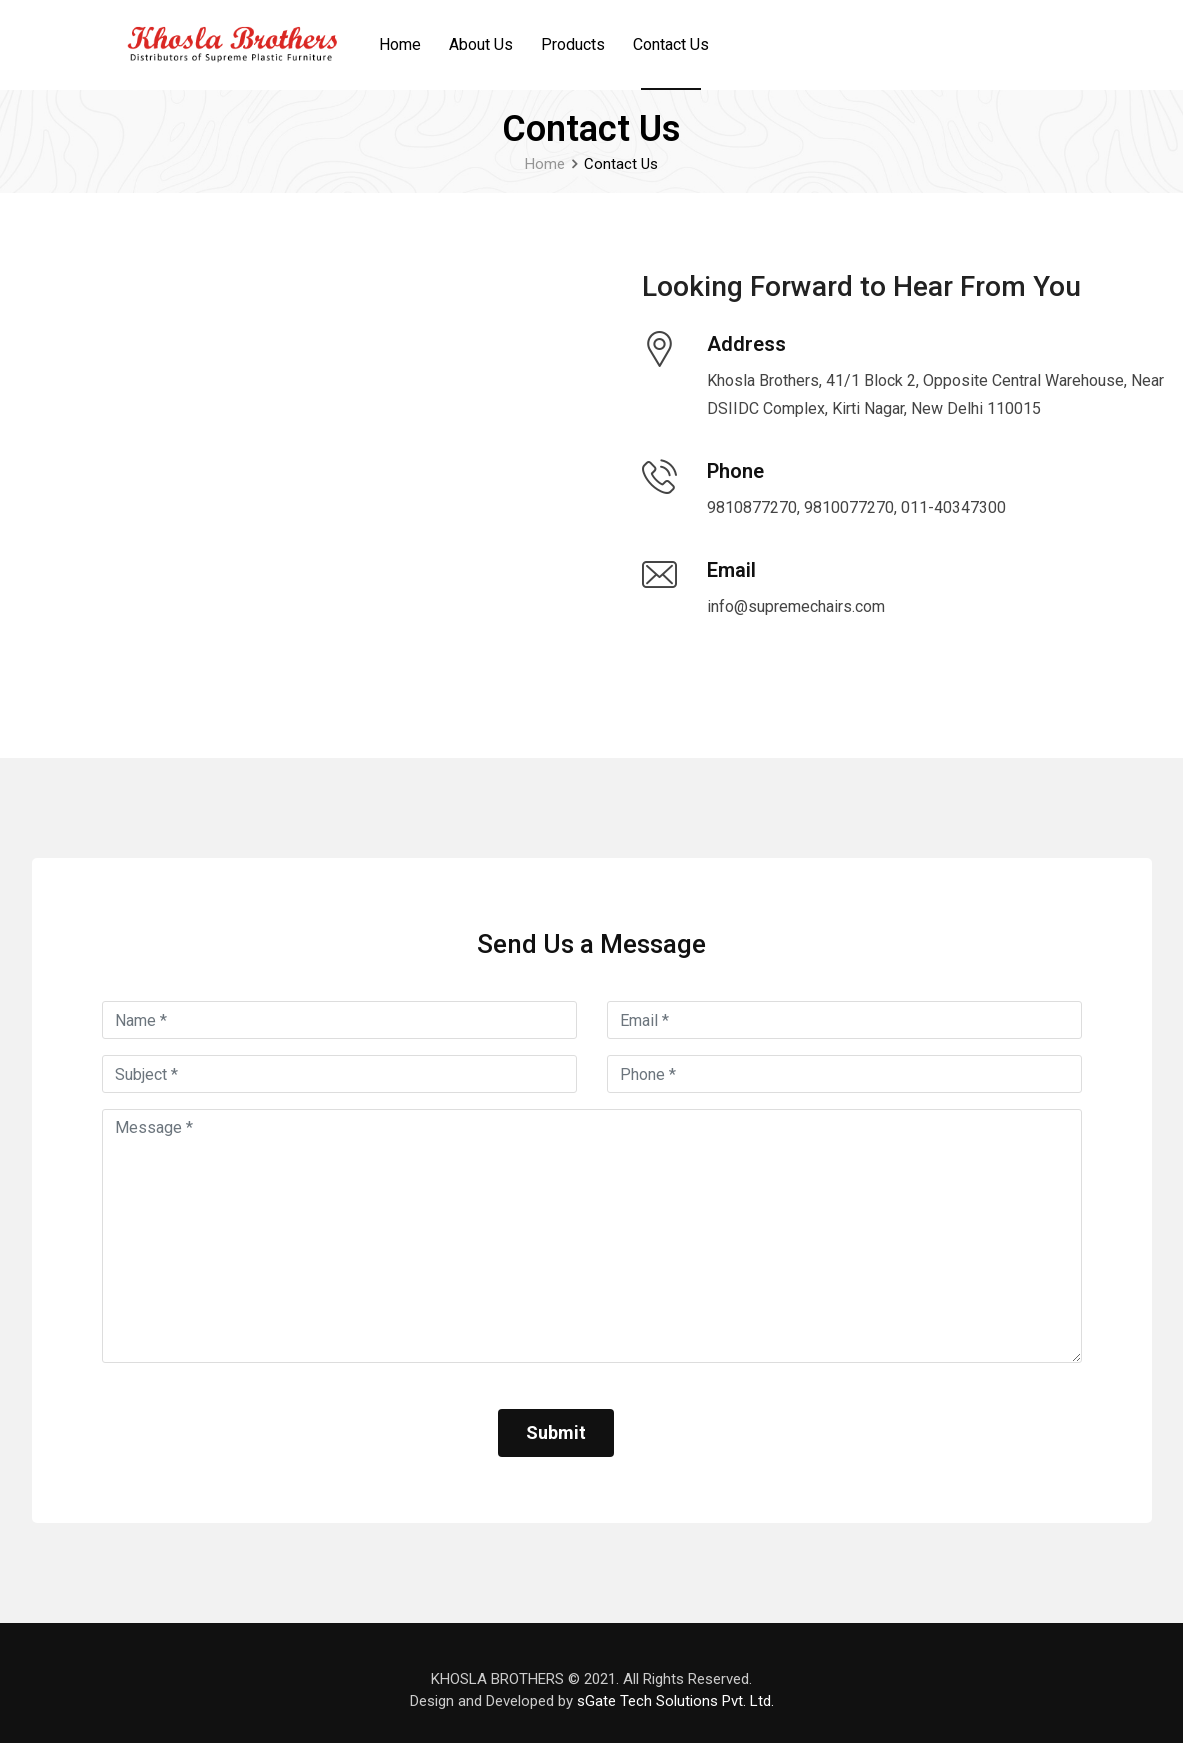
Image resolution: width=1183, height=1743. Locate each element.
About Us (481, 44)
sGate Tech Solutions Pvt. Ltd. (675, 1701)
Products (573, 44)
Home (400, 44)
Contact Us (671, 44)
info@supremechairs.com (796, 606)
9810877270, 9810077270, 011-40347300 (856, 507)
